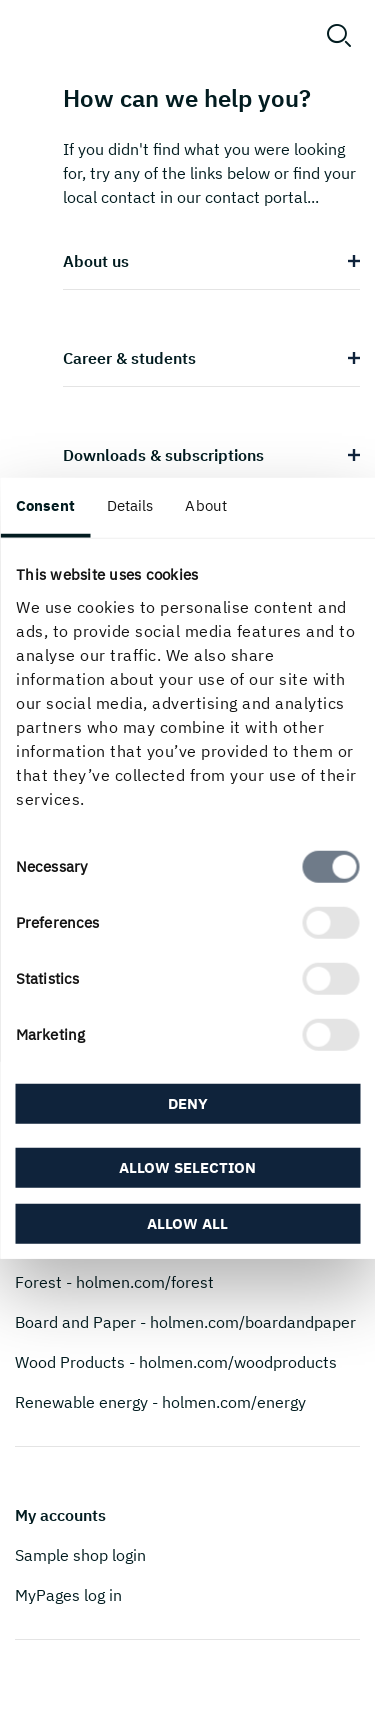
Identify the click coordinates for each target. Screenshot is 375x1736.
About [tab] (206, 505)
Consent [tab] (45, 505)
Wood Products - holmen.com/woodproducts (176, 1362)
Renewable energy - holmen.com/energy (160, 1402)
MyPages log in (68, 1595)
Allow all (187, 1222)
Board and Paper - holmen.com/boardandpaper (185, 1322)
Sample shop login (80, 1555)
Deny (188, 1103)
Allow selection (187, 1166)
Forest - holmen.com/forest (114, 1282)
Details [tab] (130, 505)
